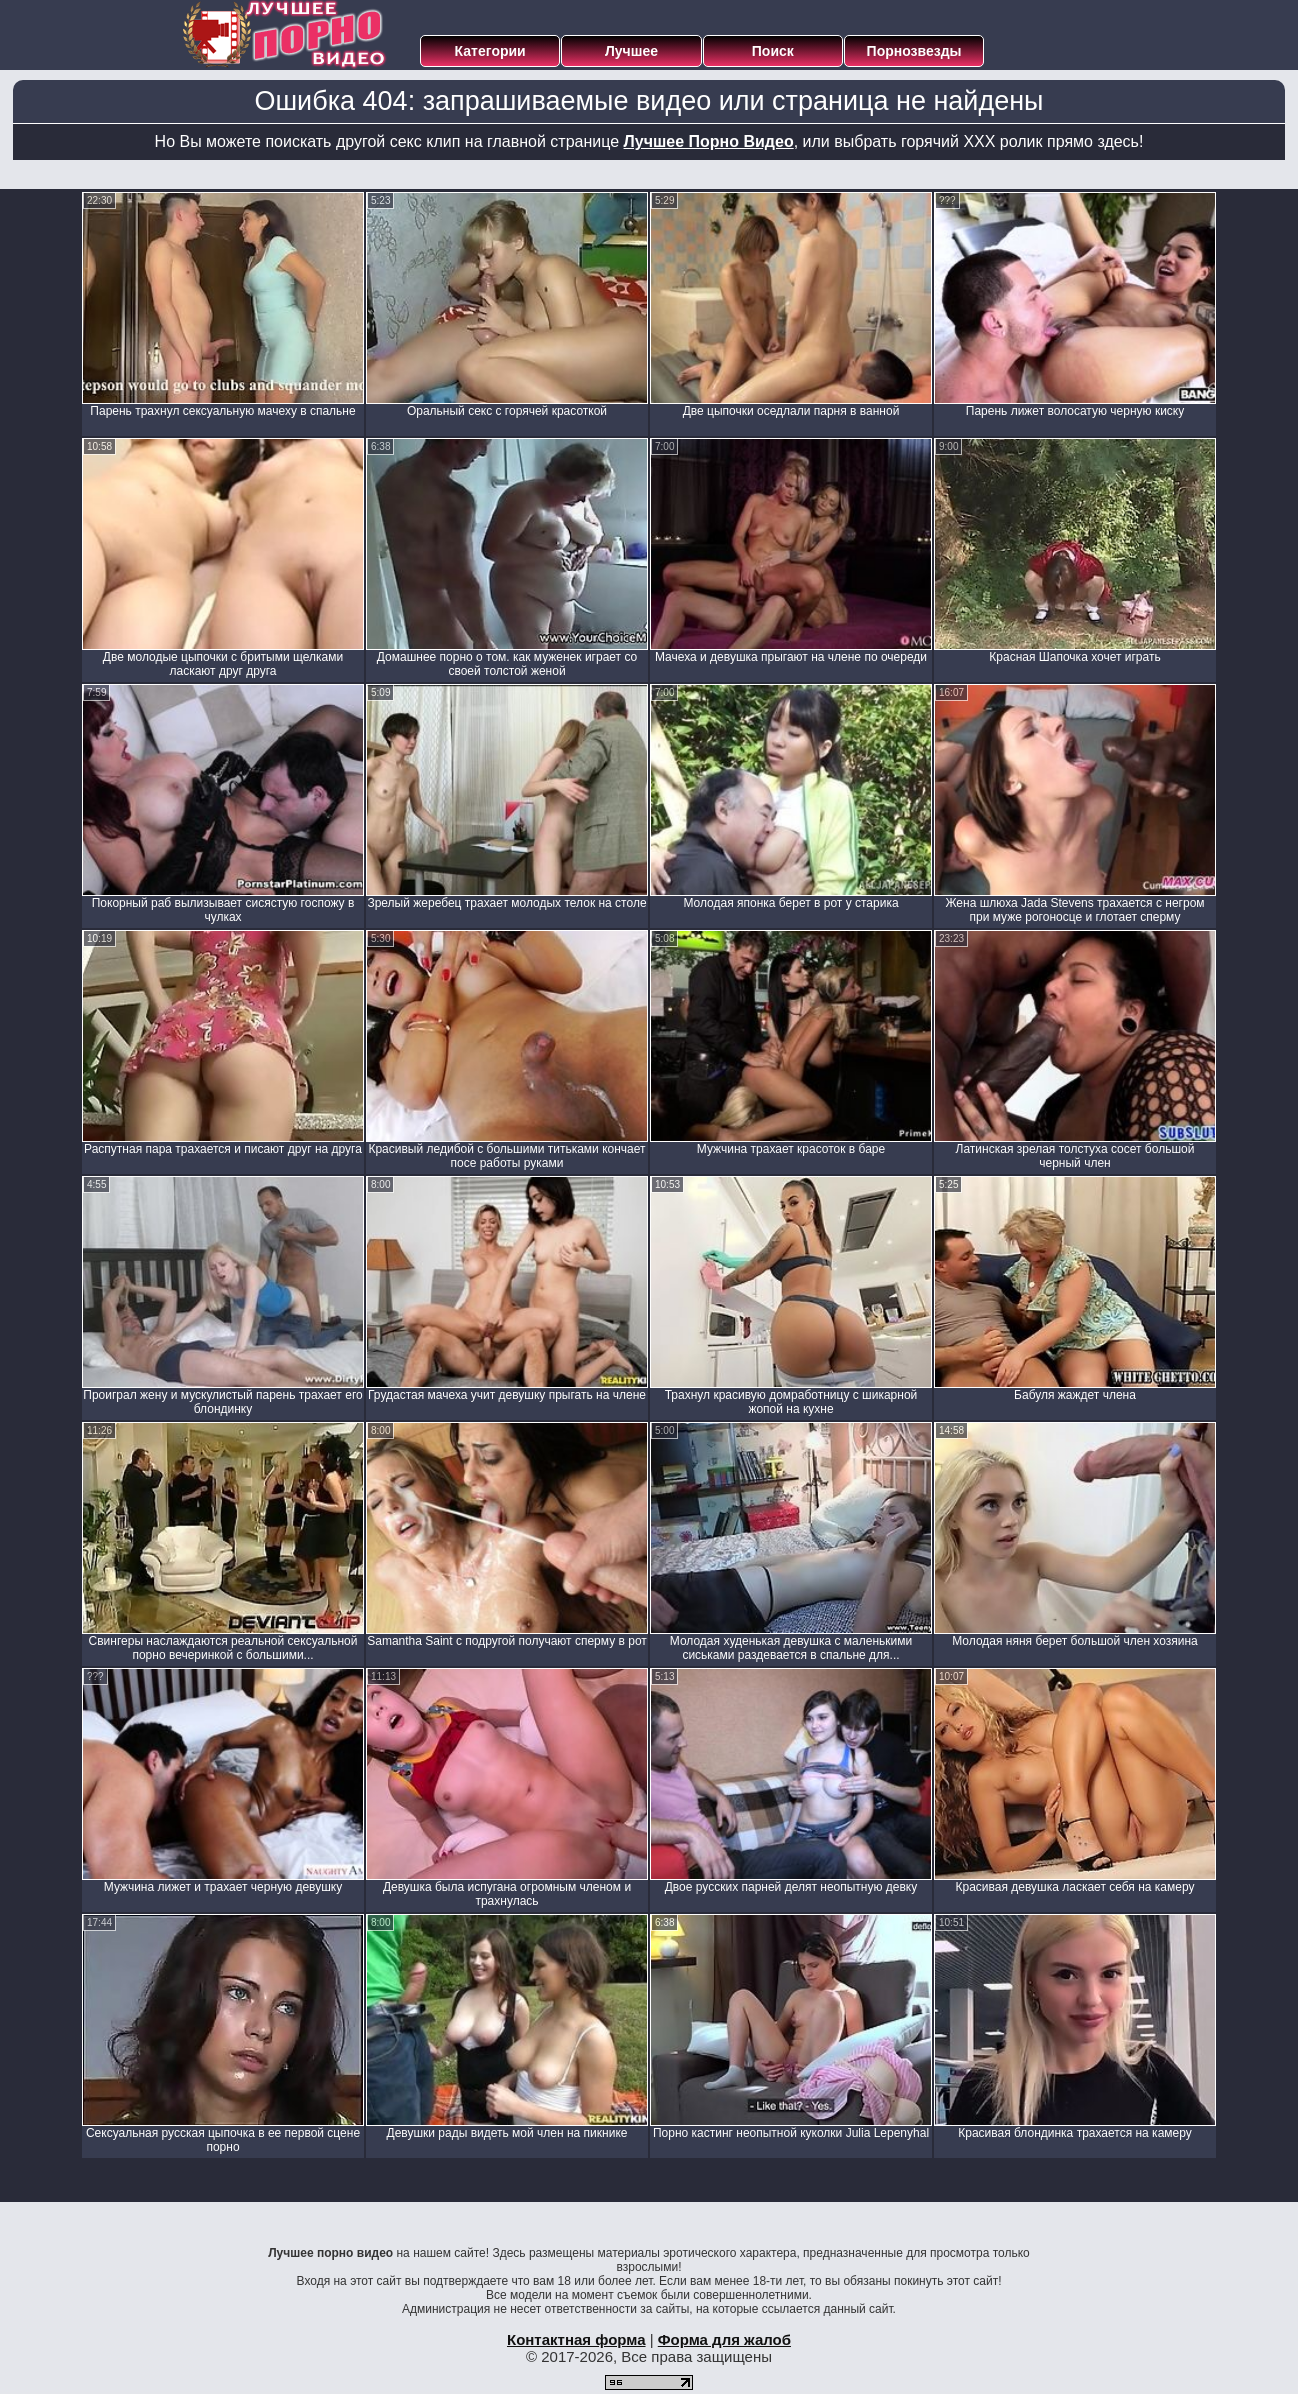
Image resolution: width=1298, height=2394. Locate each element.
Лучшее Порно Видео (709, 141)
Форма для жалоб (724, 2339)
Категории (490, 51)
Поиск (773, 51)
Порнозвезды (914, 51)
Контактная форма (576, 2339)
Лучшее (631, 51)
